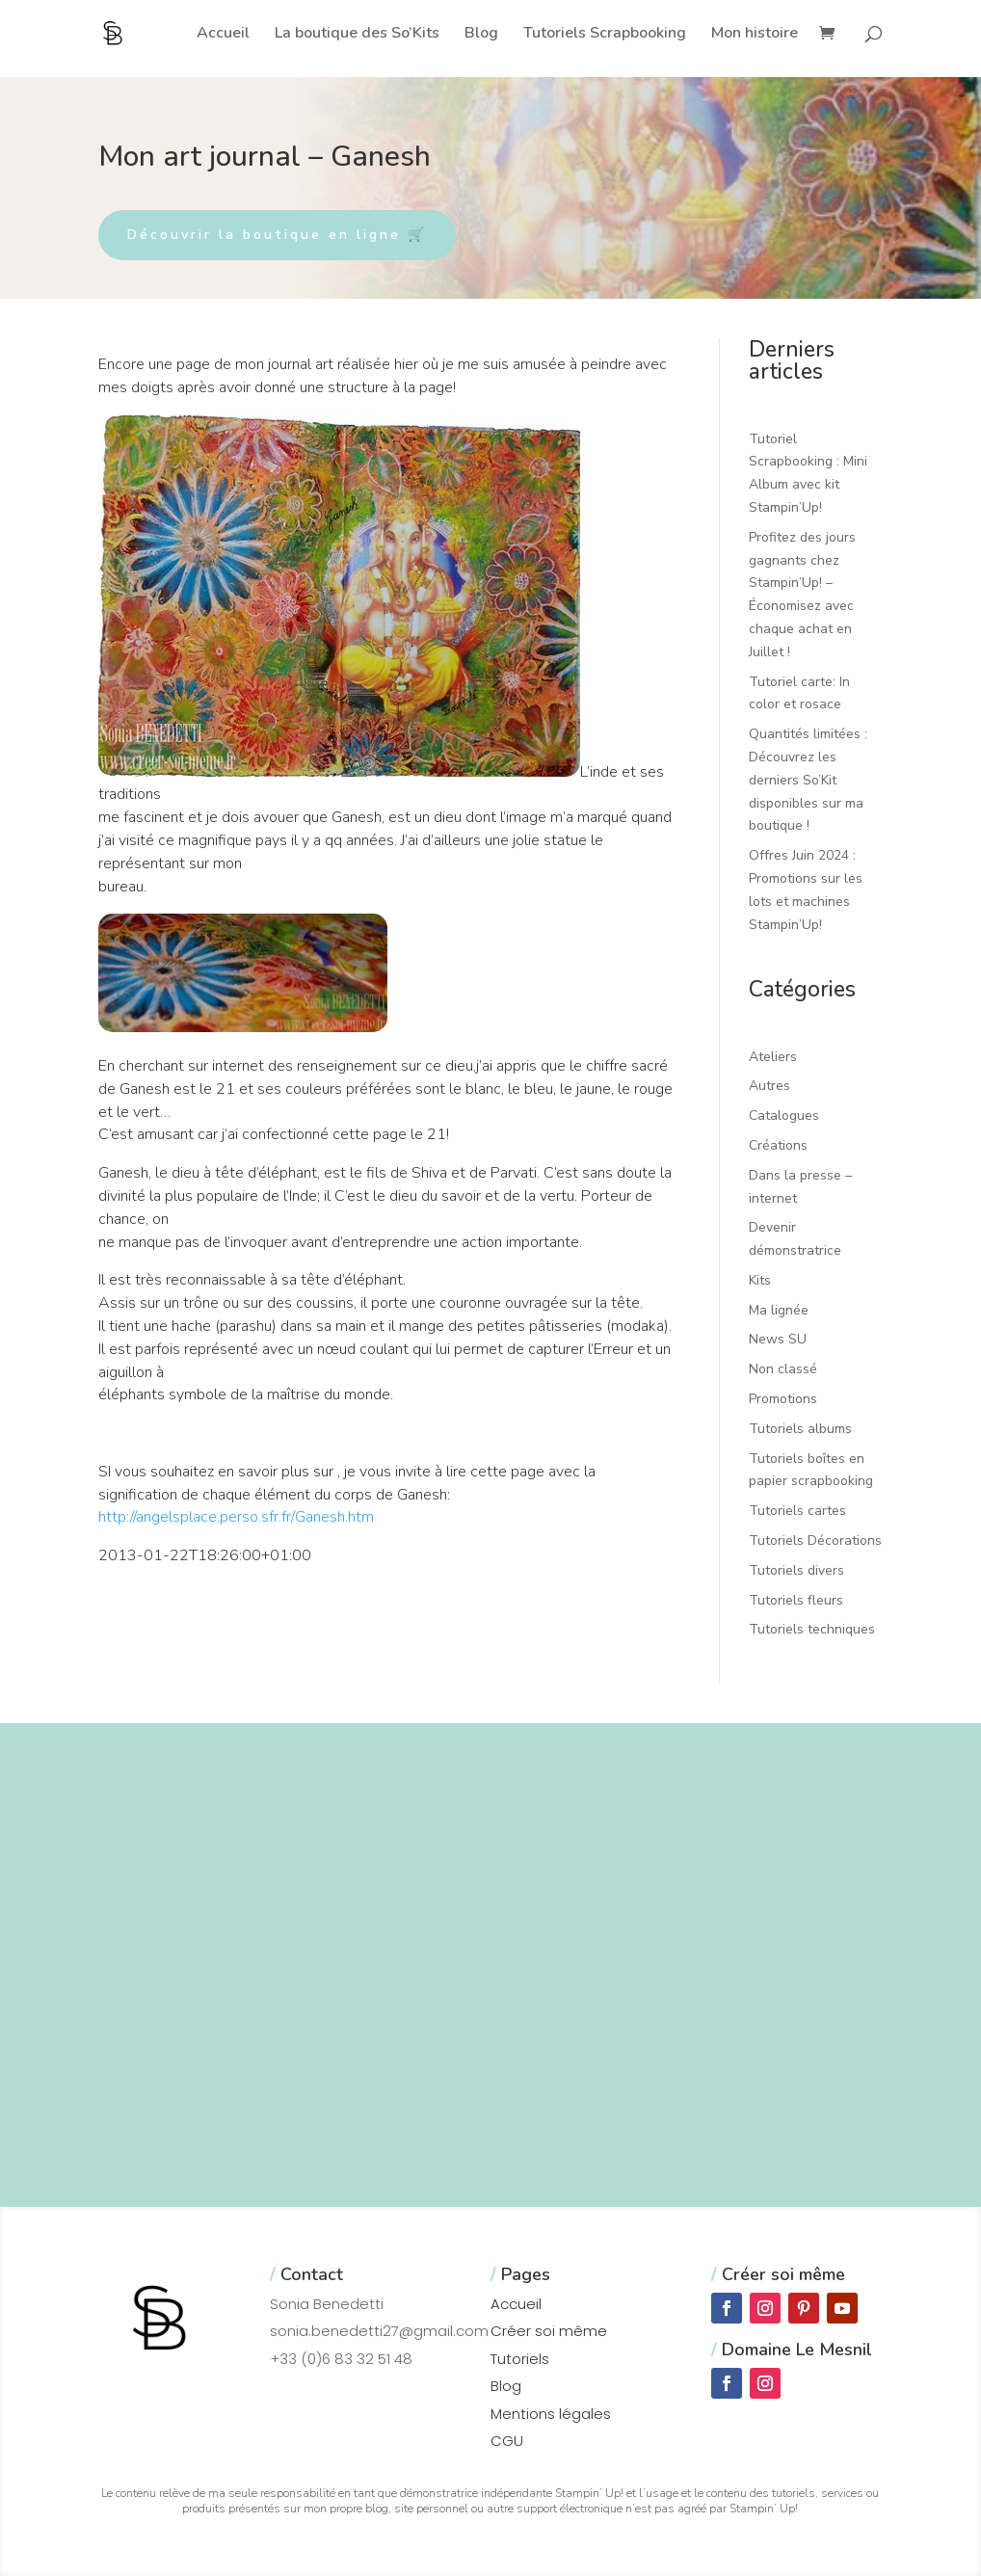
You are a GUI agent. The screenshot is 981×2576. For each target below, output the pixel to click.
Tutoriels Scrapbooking (604, 34)
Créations (778, 1145)
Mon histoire (754, 34)
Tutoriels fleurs (796, 1600)
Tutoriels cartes (797, 1510)
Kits (760, 1280)
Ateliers (773, 1057)
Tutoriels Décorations (815, 1540)
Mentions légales (550, 2413)
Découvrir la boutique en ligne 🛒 (277, 235)
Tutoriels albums (800, 1429)
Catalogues (784, 1115)
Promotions (783, 1399)
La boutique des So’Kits (357, 34)
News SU (778, 1339)
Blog (481, 34)
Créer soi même (548, 2331)
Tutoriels (519, 2359)
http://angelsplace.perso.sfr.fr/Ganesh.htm (236, 1516)
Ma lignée (779, 1310)
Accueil (223, 34)
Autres (769, 1085)
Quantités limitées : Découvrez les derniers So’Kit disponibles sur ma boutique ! (808, 780)
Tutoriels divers (796, 1570)
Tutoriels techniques (812, 1629)
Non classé (783, 1369)
